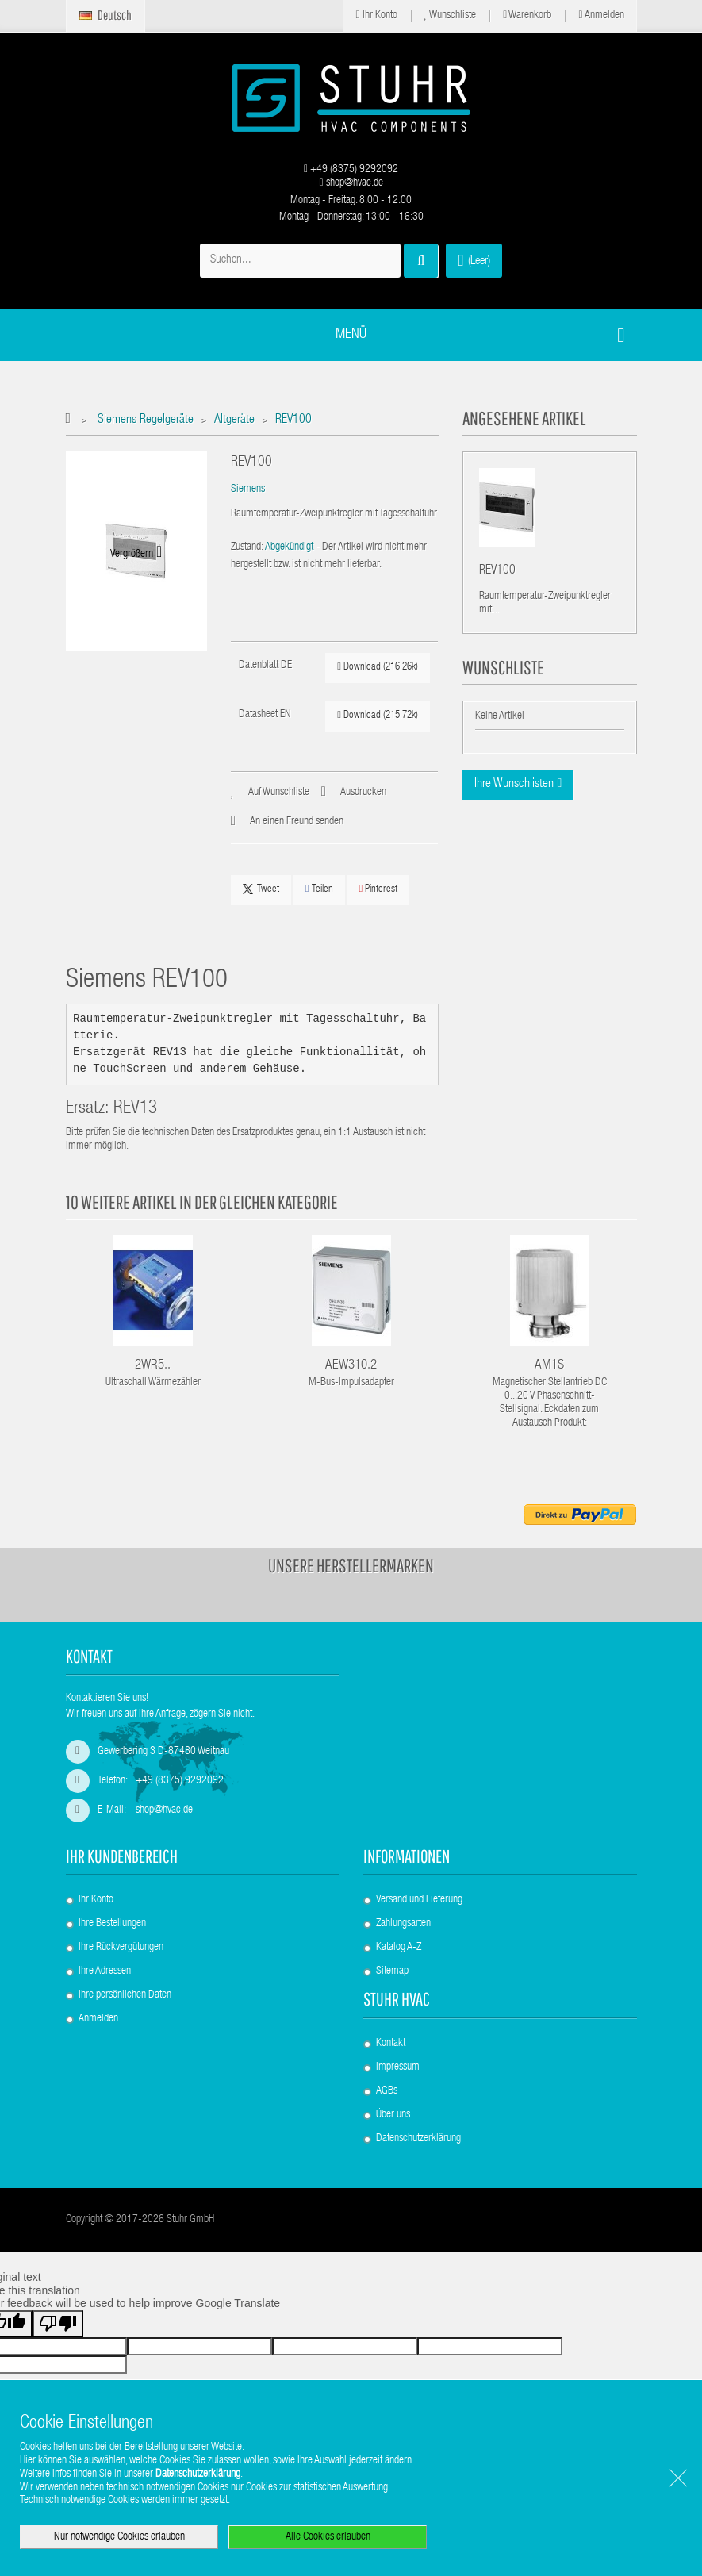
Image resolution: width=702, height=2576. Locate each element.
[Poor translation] (58, 2323)
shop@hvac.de (350, 183)
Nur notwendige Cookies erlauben (119, 2537)
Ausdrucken (363, 792)
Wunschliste (450, 15)
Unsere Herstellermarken (351, 1565)
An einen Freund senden (296, 821)
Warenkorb (527, 15)
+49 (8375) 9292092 (351, 169)
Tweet (261, 889)
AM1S (549, 1365)
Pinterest (378, 889)
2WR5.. (153, 1365)
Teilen (319, 889)
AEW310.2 (351, 1365)
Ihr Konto (376, 15)
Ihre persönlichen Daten (125, 1995)
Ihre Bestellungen (112, 1923)
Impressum (398, 2067)
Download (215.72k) (377, 715)
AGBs (386, 2091)
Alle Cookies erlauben (328, 2537)
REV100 (497, 572)
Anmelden (600, 15)
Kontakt (390, 2043)
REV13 (135, 1109)
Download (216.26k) (377, 667)
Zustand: (247, 547)
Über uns (393, 2115)
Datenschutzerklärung (418, 2138)
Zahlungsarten (403, 1923)
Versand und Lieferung (419, 1900)
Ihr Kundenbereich (122, 1856)
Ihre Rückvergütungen (121, 1947)
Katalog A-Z (398, 1947)
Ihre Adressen (105, 1971)
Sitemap (392, 1971)
